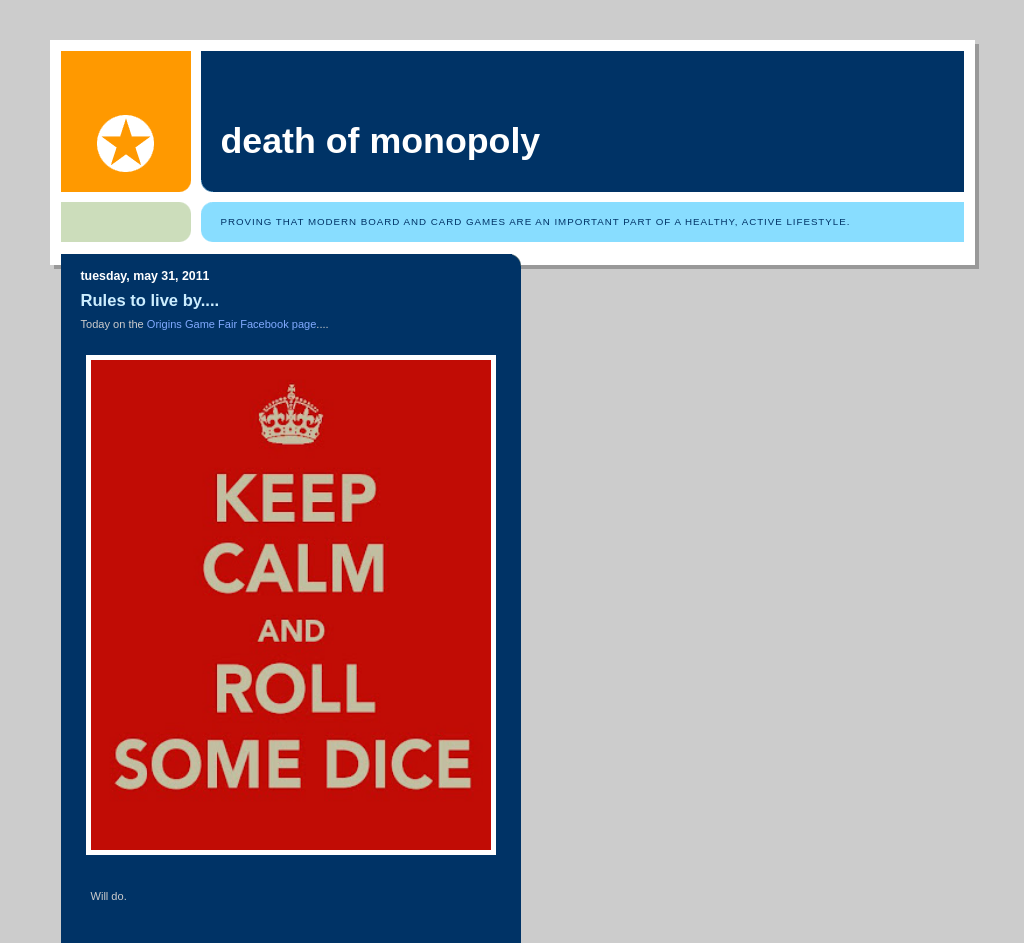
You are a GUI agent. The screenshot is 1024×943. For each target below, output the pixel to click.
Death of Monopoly (381, 141)
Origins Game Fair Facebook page (231, 324)
